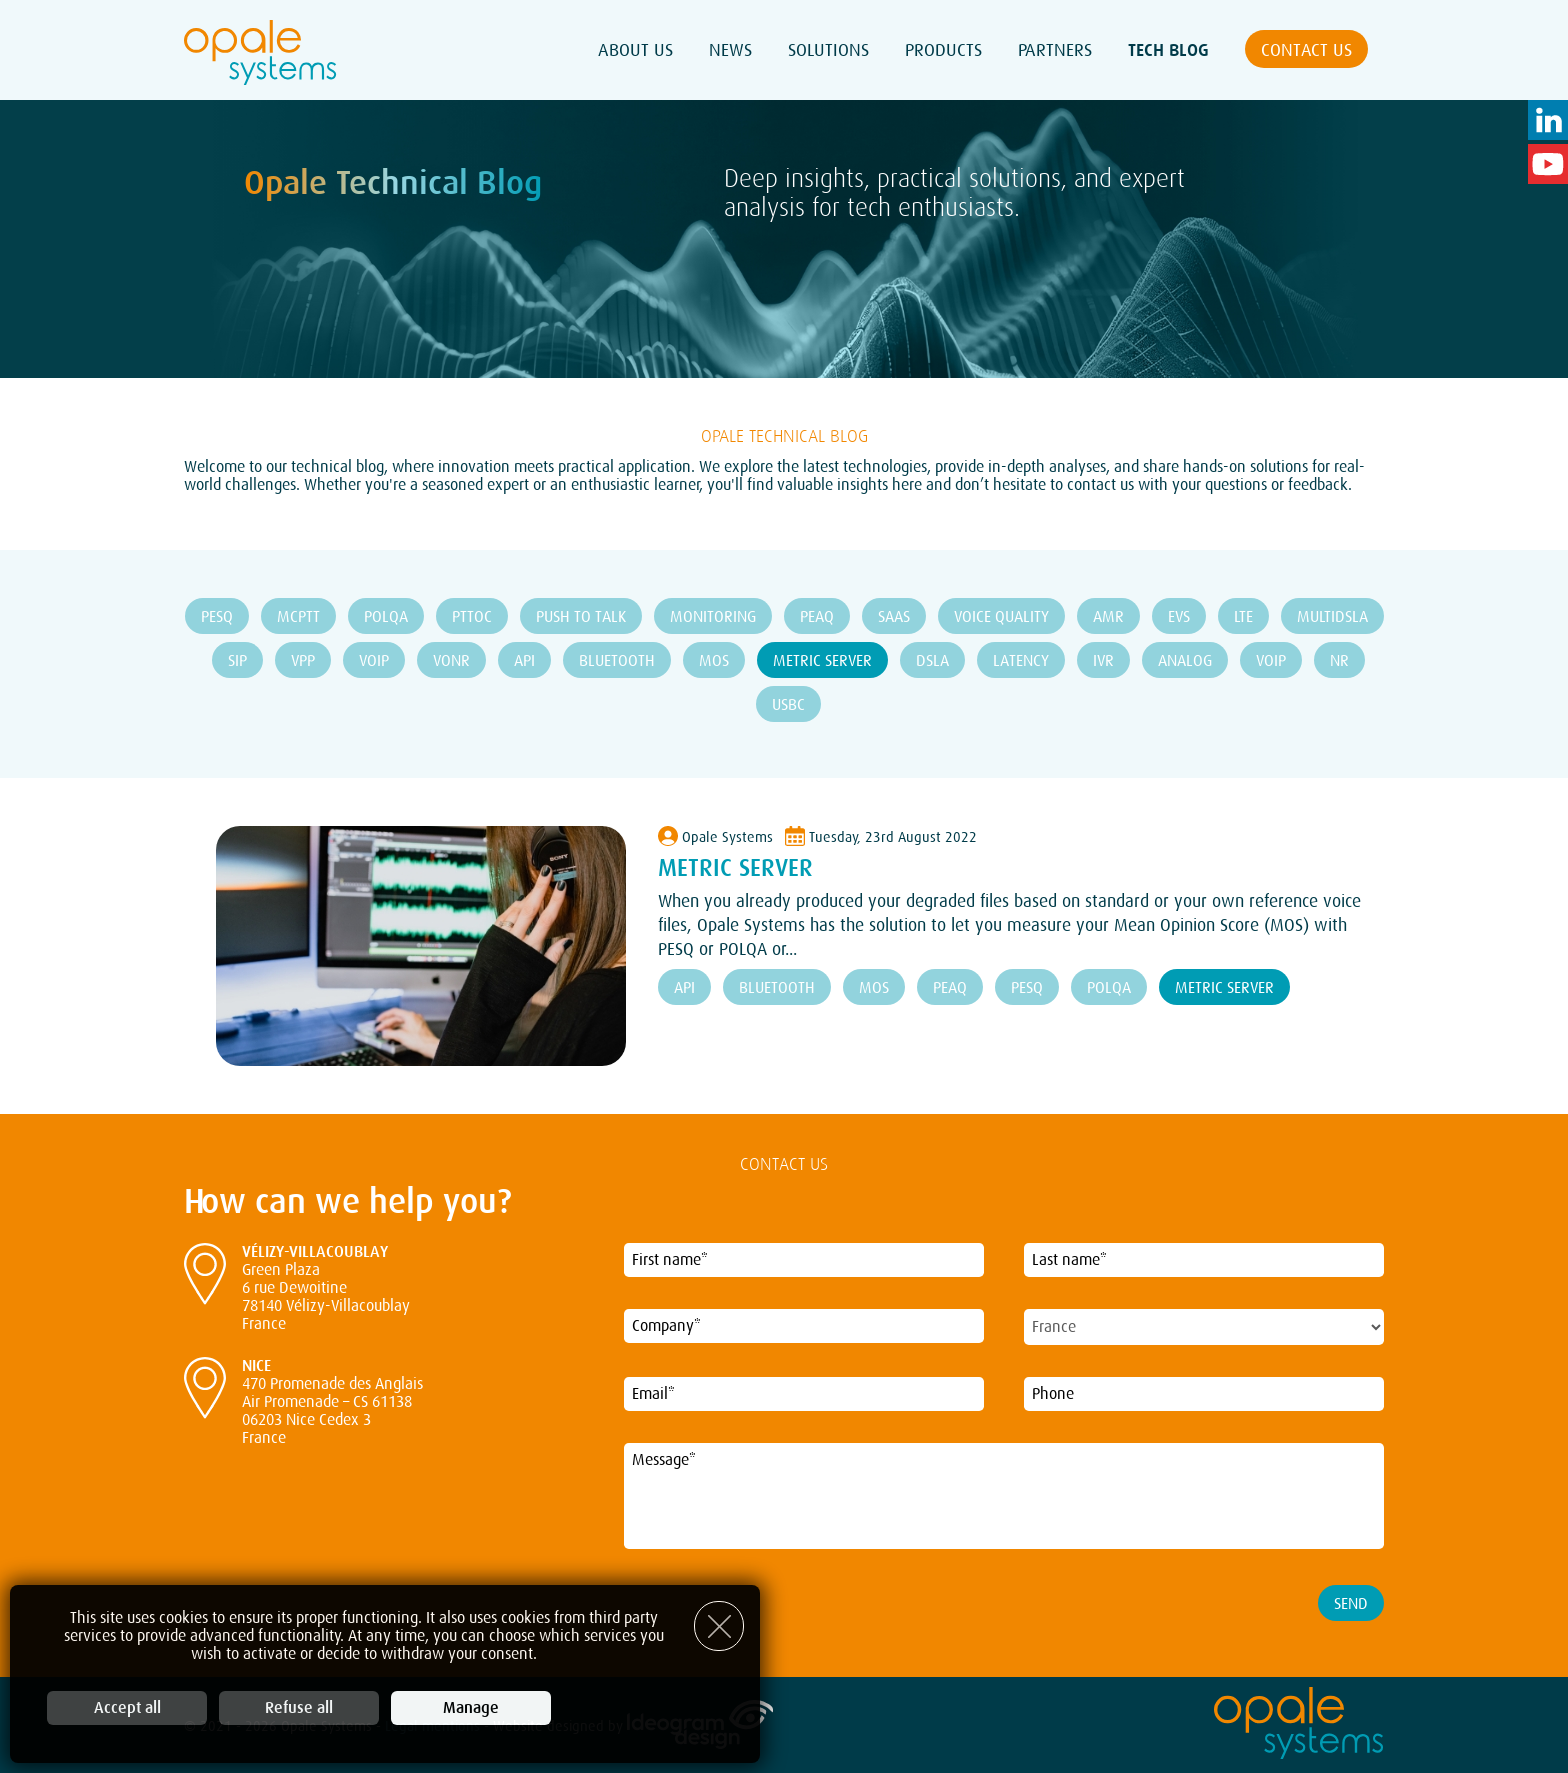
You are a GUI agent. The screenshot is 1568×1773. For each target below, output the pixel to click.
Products (943, 50)
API (524, 661)
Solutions (828, 50)
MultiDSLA (1332, 617)
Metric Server (822, 661)
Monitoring (713, 617)
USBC (788, 705)
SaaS (894, 617)
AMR (1108, 617)
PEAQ (817, 617)
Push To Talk (581, 617)
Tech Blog (1168, 50)
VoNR (451, 661)
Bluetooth (617, 661)
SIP (237, 661)
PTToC (472, 617)
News (730, 50)
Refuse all (299, 1708)
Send (1351, 1604)
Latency (1021, 661)
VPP (303, 661)
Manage (471, 1708)
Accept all (127, 1708)
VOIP (1271, 661)
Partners (1055, 50)
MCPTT (298, 617)
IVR (1103, 661)
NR (1339, 661)
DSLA (932, 661)
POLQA (386, 617)
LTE (1243, 617)
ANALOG (1185, 661)
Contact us (1306, 50)
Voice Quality (1001, 617)
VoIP (374, 661)
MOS (714, 661)
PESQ (217, 617)
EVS (1179, 617)
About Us (635, 50)
